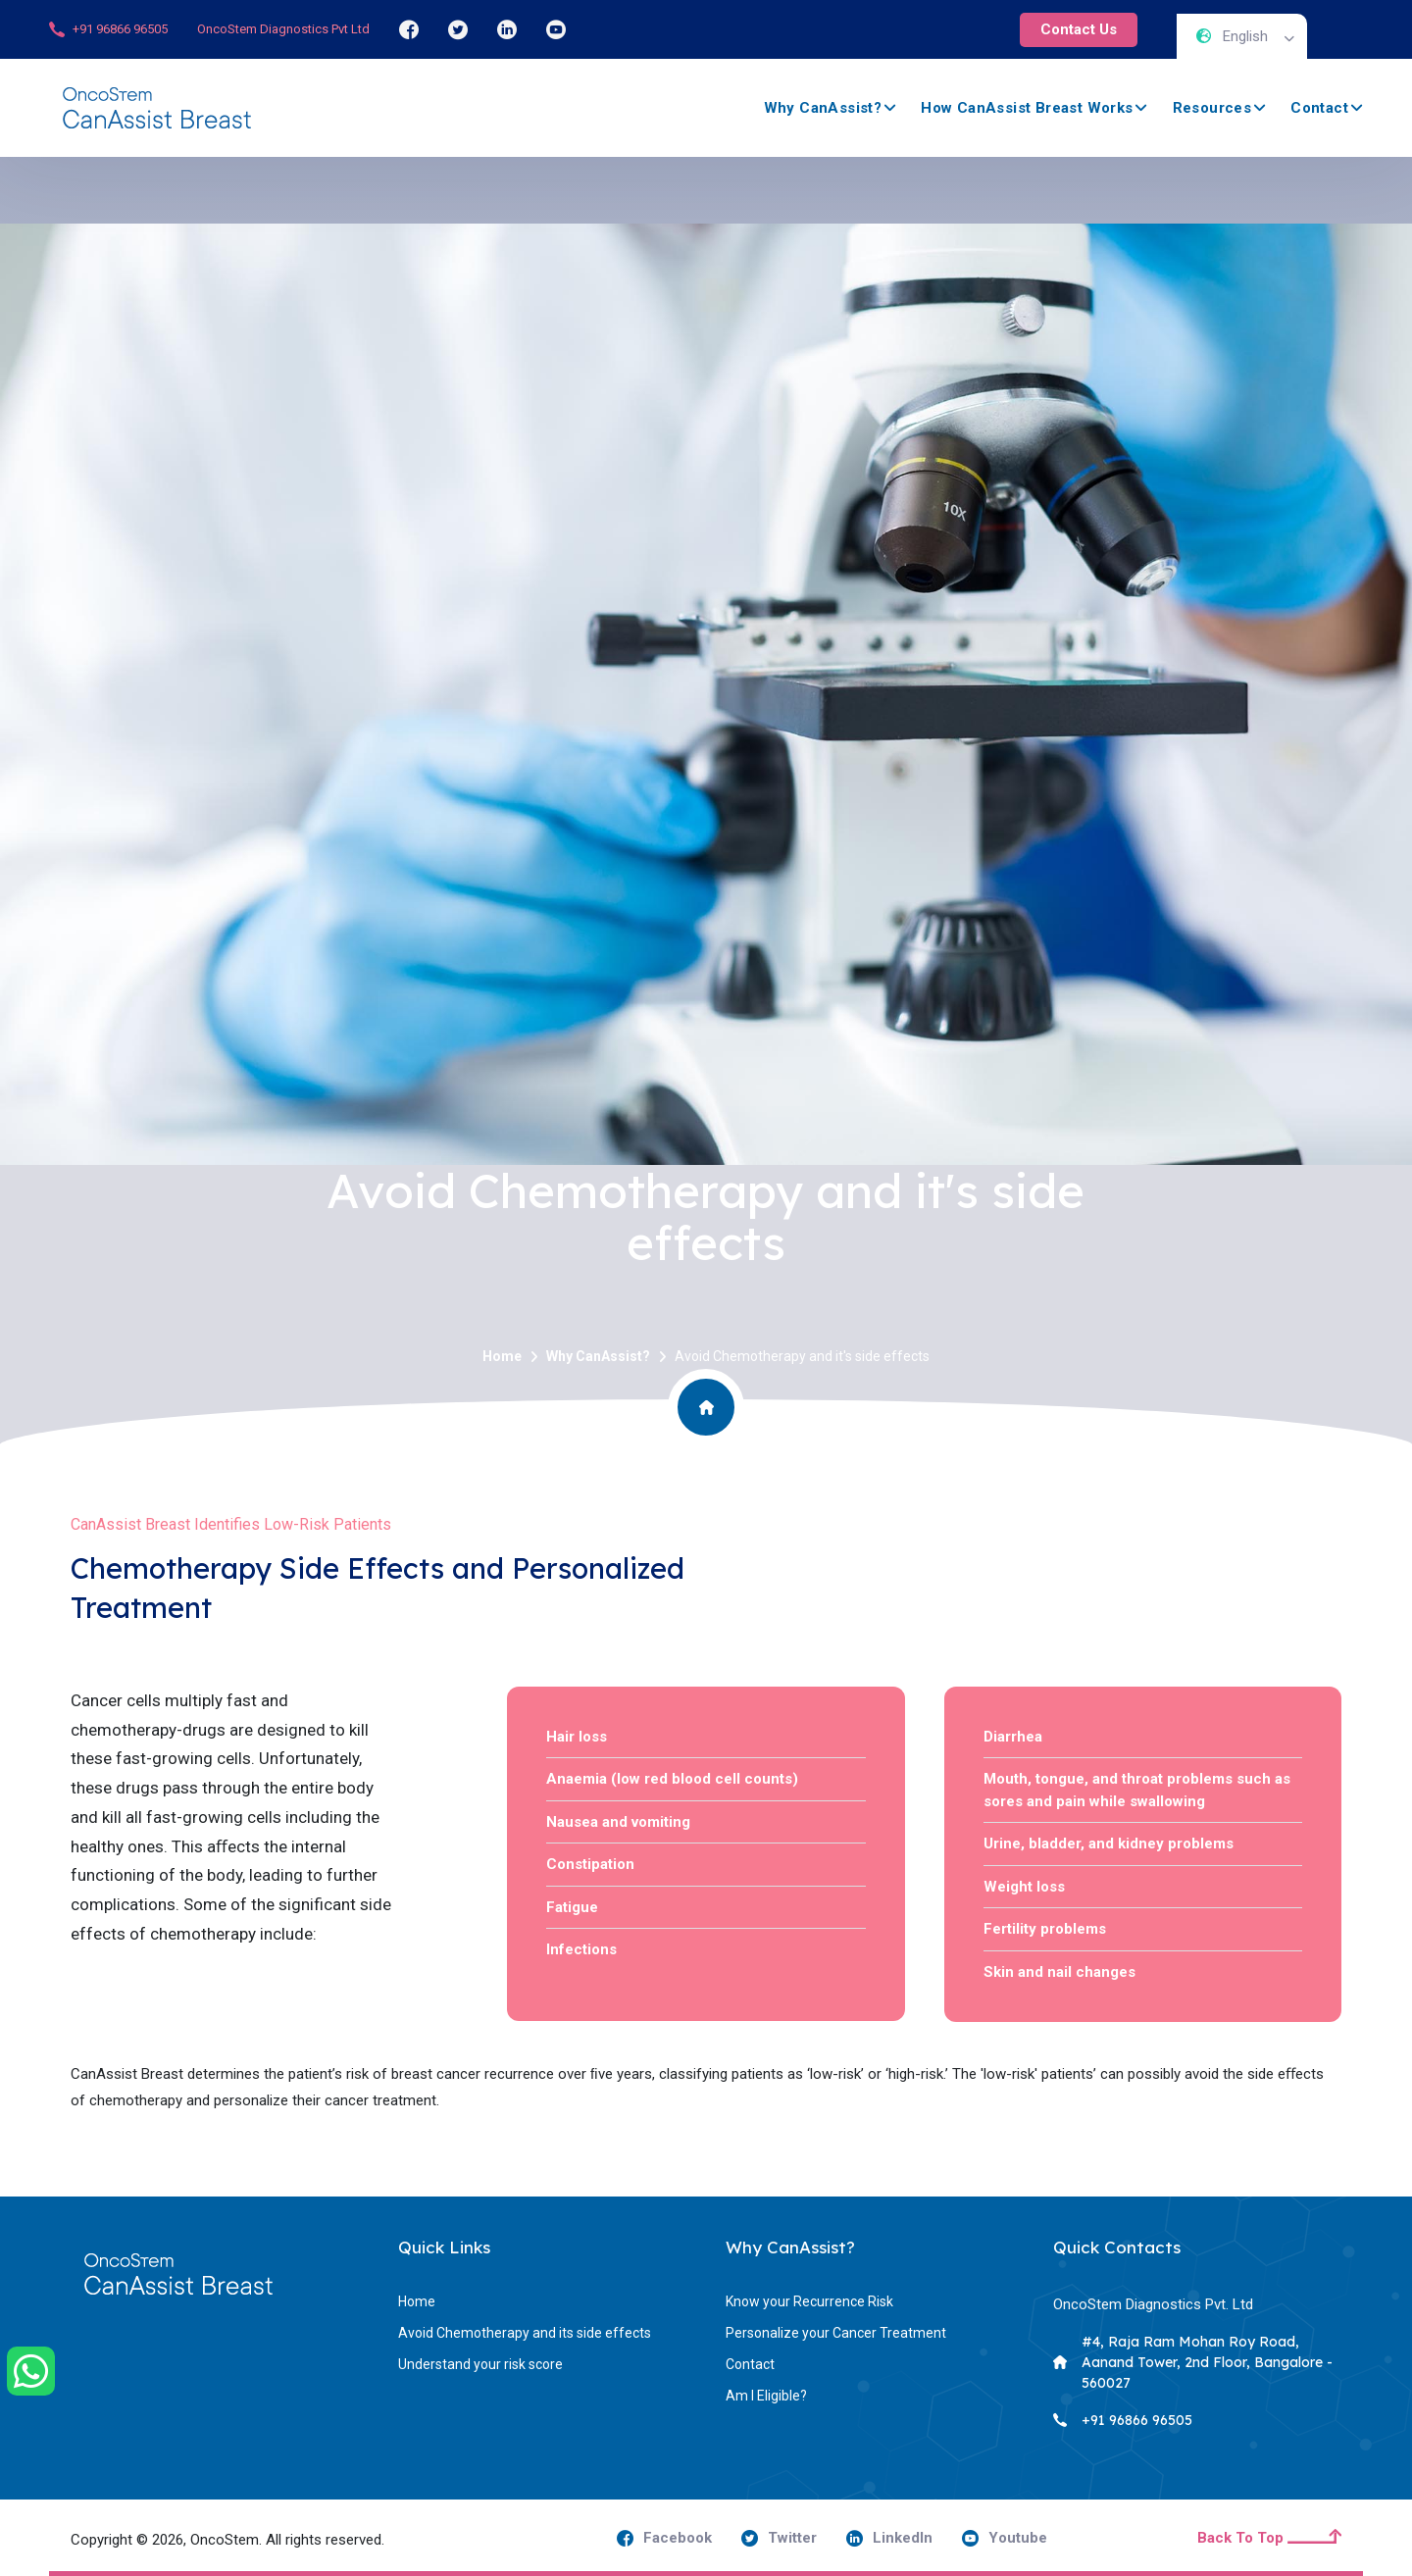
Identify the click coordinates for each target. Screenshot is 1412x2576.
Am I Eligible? (766, 2395)
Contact (1319, 108)
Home (502, 1356)
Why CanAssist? (823, 108)
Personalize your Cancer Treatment (836, 2333)
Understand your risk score (480, 2364)
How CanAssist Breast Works (1027, 108)
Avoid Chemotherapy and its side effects (524, 2333)
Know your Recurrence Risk (809, 2301)
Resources (1212, 108)
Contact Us (1078, 29)
